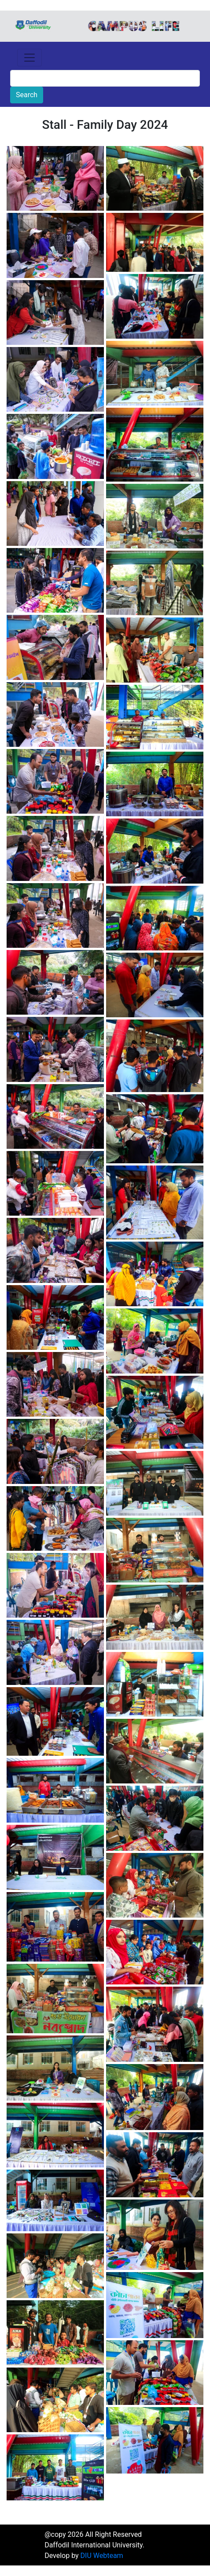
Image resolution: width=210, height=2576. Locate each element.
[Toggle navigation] (29, 57)
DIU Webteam (102, 2555)
